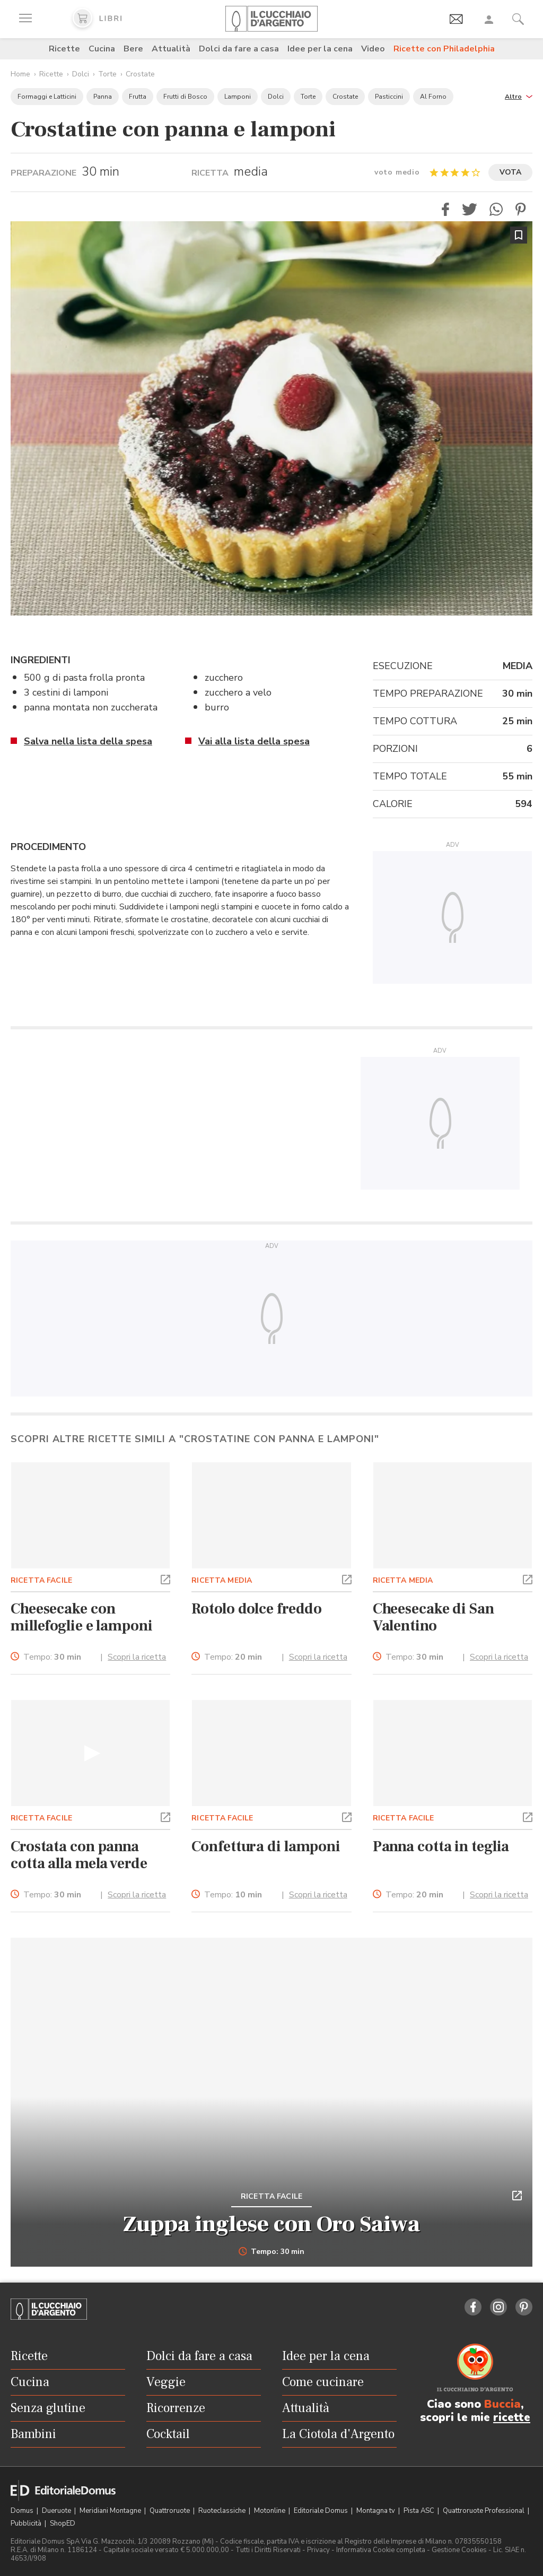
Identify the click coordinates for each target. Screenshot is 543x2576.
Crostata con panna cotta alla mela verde (79, 1855)
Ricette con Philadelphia (444, 49)
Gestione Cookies (459, 2550)
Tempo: (52, 1657)
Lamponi (237, 96)
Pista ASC (420, 2511)
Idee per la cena (320, 49)
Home (20, 74)
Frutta (137, 96)
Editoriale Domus (321, 2511)
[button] (518, 96)
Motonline (270, 2511)
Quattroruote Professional (484, 2511)
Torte (107, 74)
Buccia (502, 2404)
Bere (133, 49)
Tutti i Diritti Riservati (268, 2550)
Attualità (171, 49)
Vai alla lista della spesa (254, 741)
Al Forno (433, 96)
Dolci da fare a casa (239, 49)
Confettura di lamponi (265, 1846)
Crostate (140, 74)
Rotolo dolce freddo (256, 1608)
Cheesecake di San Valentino (433, 1617)
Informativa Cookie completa (380, 2550)
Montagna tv (376, 2511)
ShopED (62, 2523)
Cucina (102, 49)
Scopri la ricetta (137, 1657)
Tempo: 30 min (272, 2252)
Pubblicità (27, 2523)
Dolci (80, 74)
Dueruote (57, 2511)
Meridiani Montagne (111, 2511)
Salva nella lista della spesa (88, 741)
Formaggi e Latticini (46, 96)
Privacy (318, 2550)
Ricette (64, 49)
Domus (23, 2511)
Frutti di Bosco (185, 96)
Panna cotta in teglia (441, 1846)
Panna (102, 96)
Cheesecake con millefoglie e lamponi (82, 1617)
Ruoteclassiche (222, 2511)
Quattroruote (170, 2511)
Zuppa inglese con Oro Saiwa (271, 2224)
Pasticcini (389, 96)
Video (373, 49)
